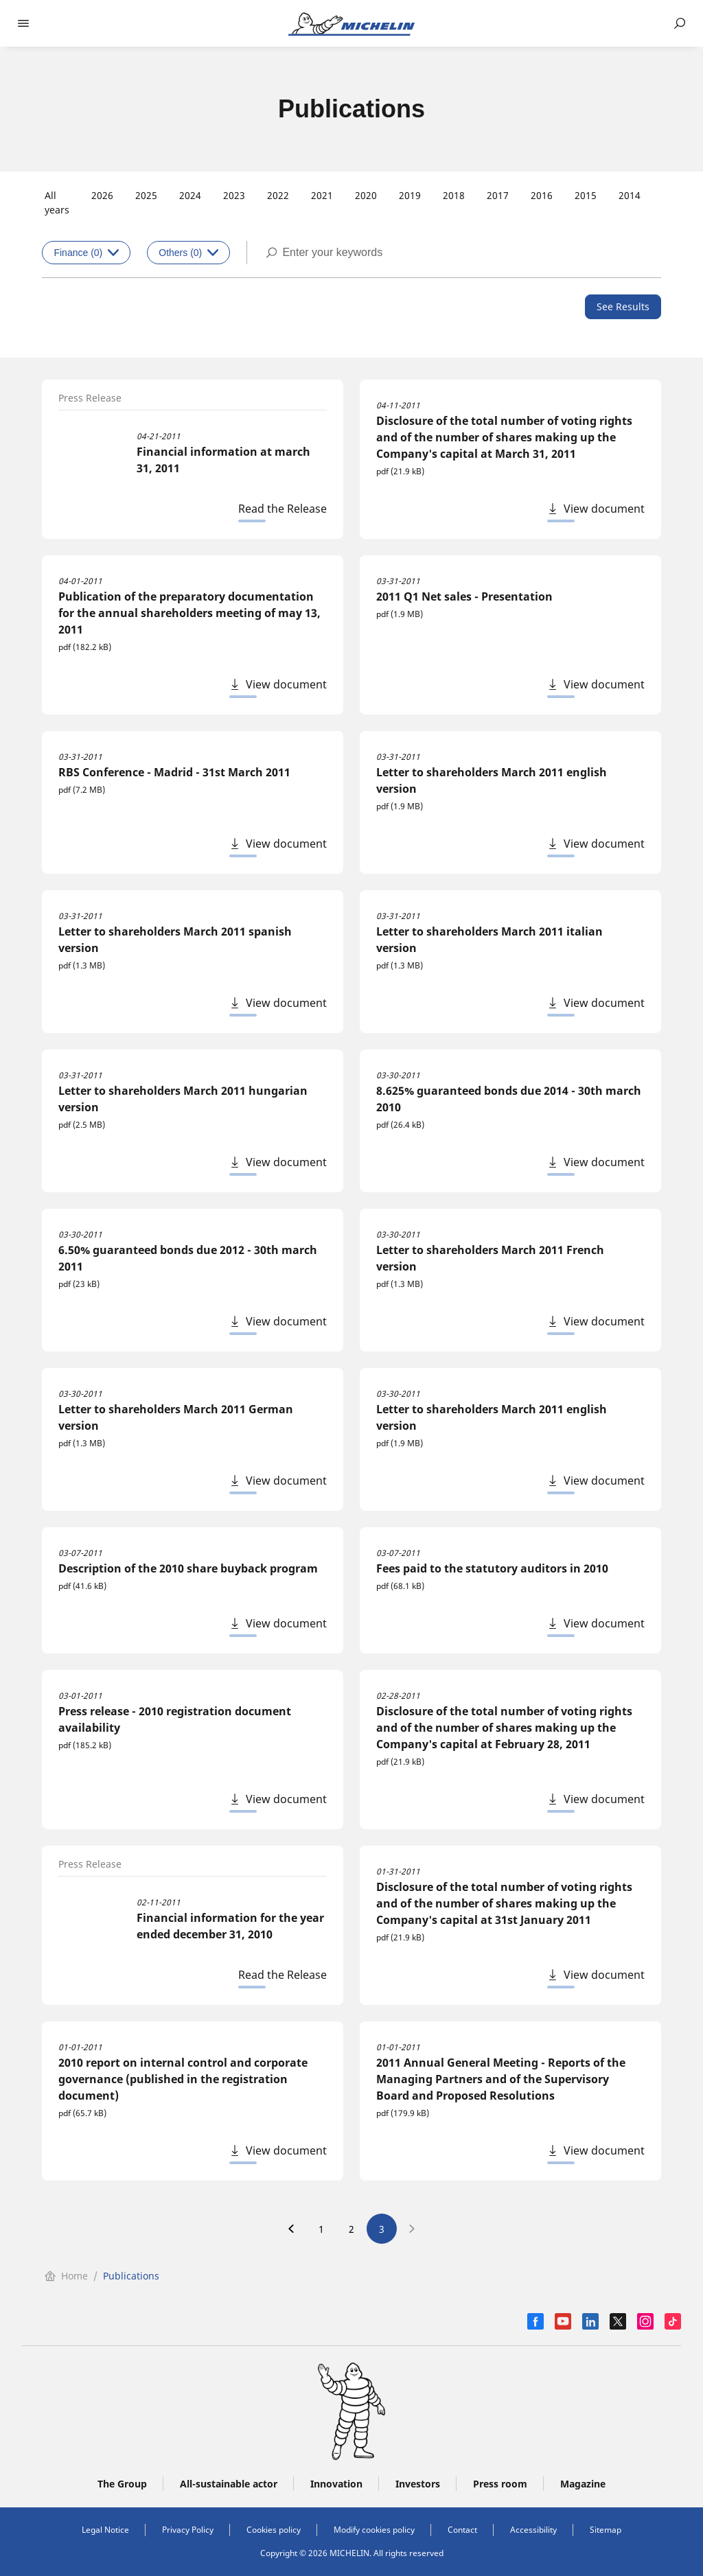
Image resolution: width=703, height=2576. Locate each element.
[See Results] (623, 306)
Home (66, 2275)
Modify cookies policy (374, 2530)
